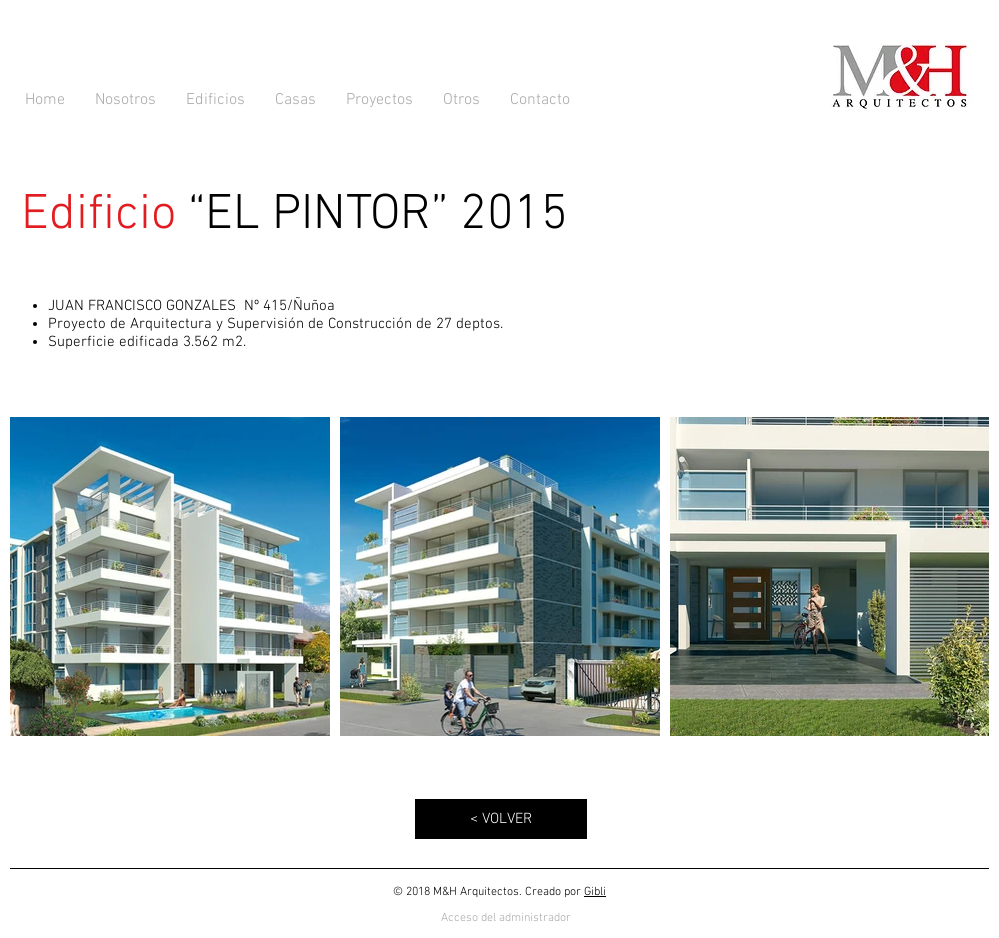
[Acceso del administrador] (506, 918)
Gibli (595, 892)
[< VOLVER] (501, 819)
